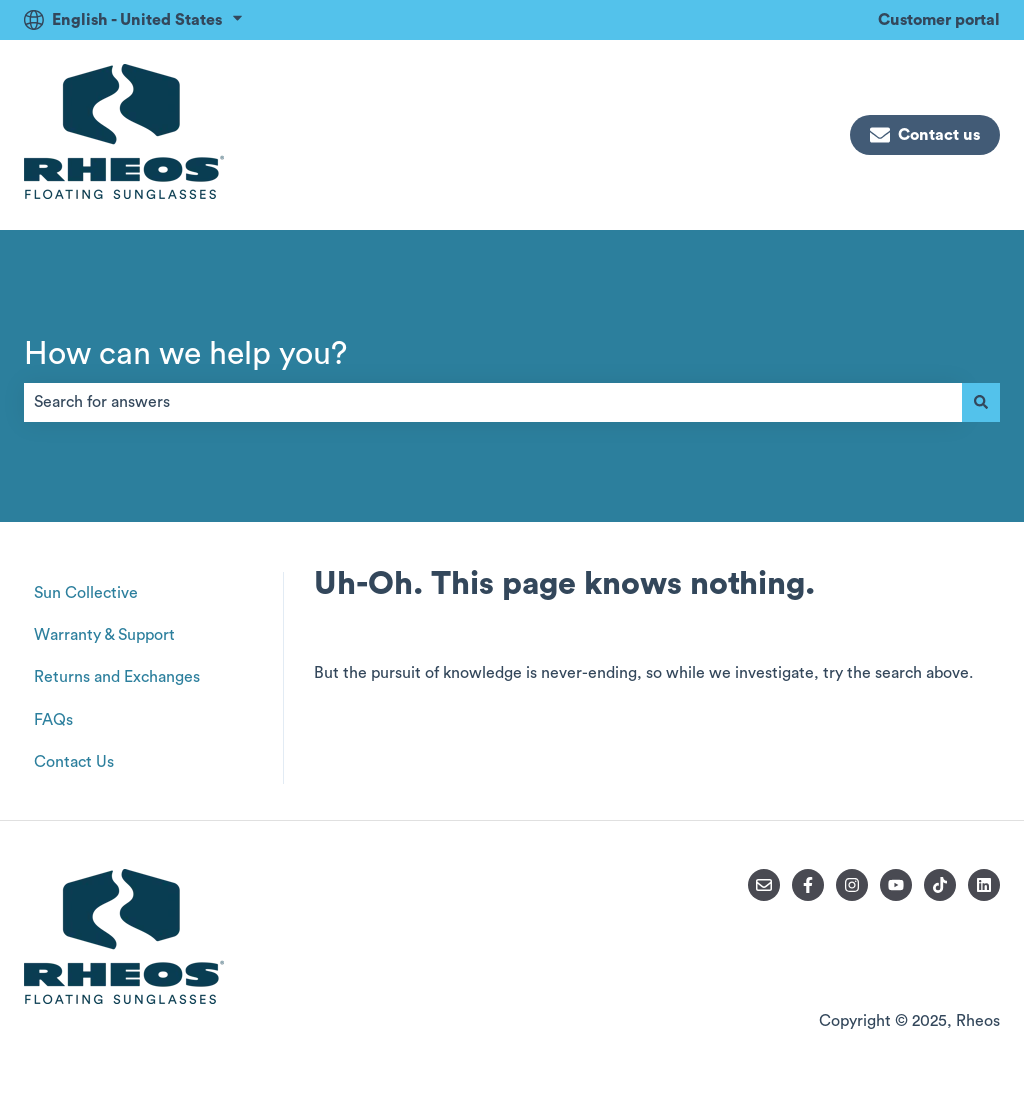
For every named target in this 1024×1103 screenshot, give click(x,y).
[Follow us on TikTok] (940, 885)
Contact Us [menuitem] (74, 762)
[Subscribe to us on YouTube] (896, 885)
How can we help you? (185, 354)
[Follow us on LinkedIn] (984, 885)
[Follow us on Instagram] (852, 885)
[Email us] (764, 885)
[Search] (981, 402)
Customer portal (939, 20)
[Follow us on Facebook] (808, 885)
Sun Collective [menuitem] (86, 593)
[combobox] (493, 402)
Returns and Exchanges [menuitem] (117, 677)
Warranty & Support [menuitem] (104, 635)
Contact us (925, 135)
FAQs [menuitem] (53, 720)
